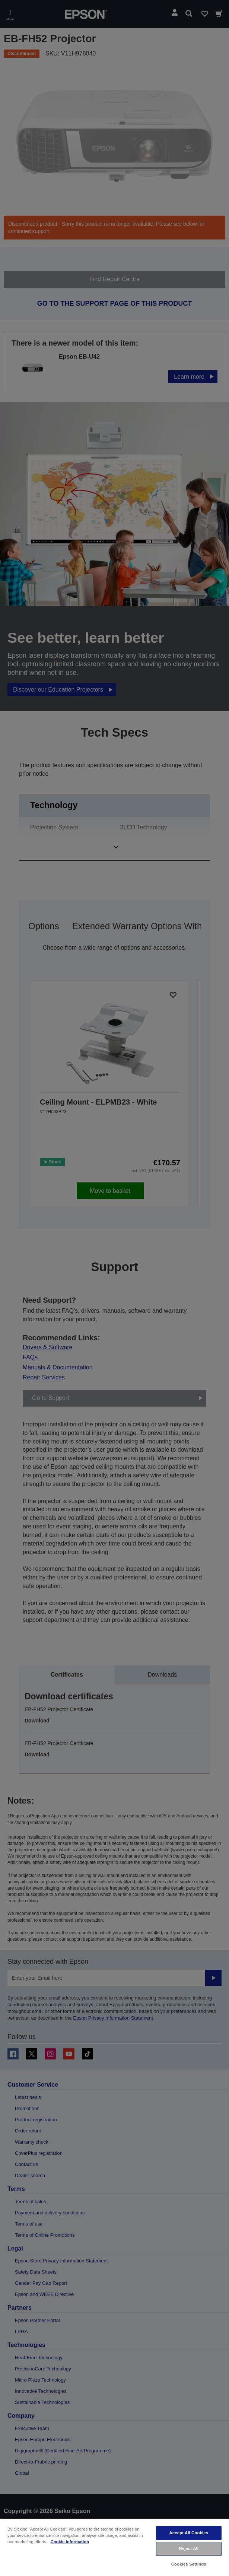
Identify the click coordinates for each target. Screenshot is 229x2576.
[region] (114, 2547)
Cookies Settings (188, 2564)
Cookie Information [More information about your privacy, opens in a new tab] (69, 2542)
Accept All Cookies (188, 2533)
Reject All (189, 2548)
